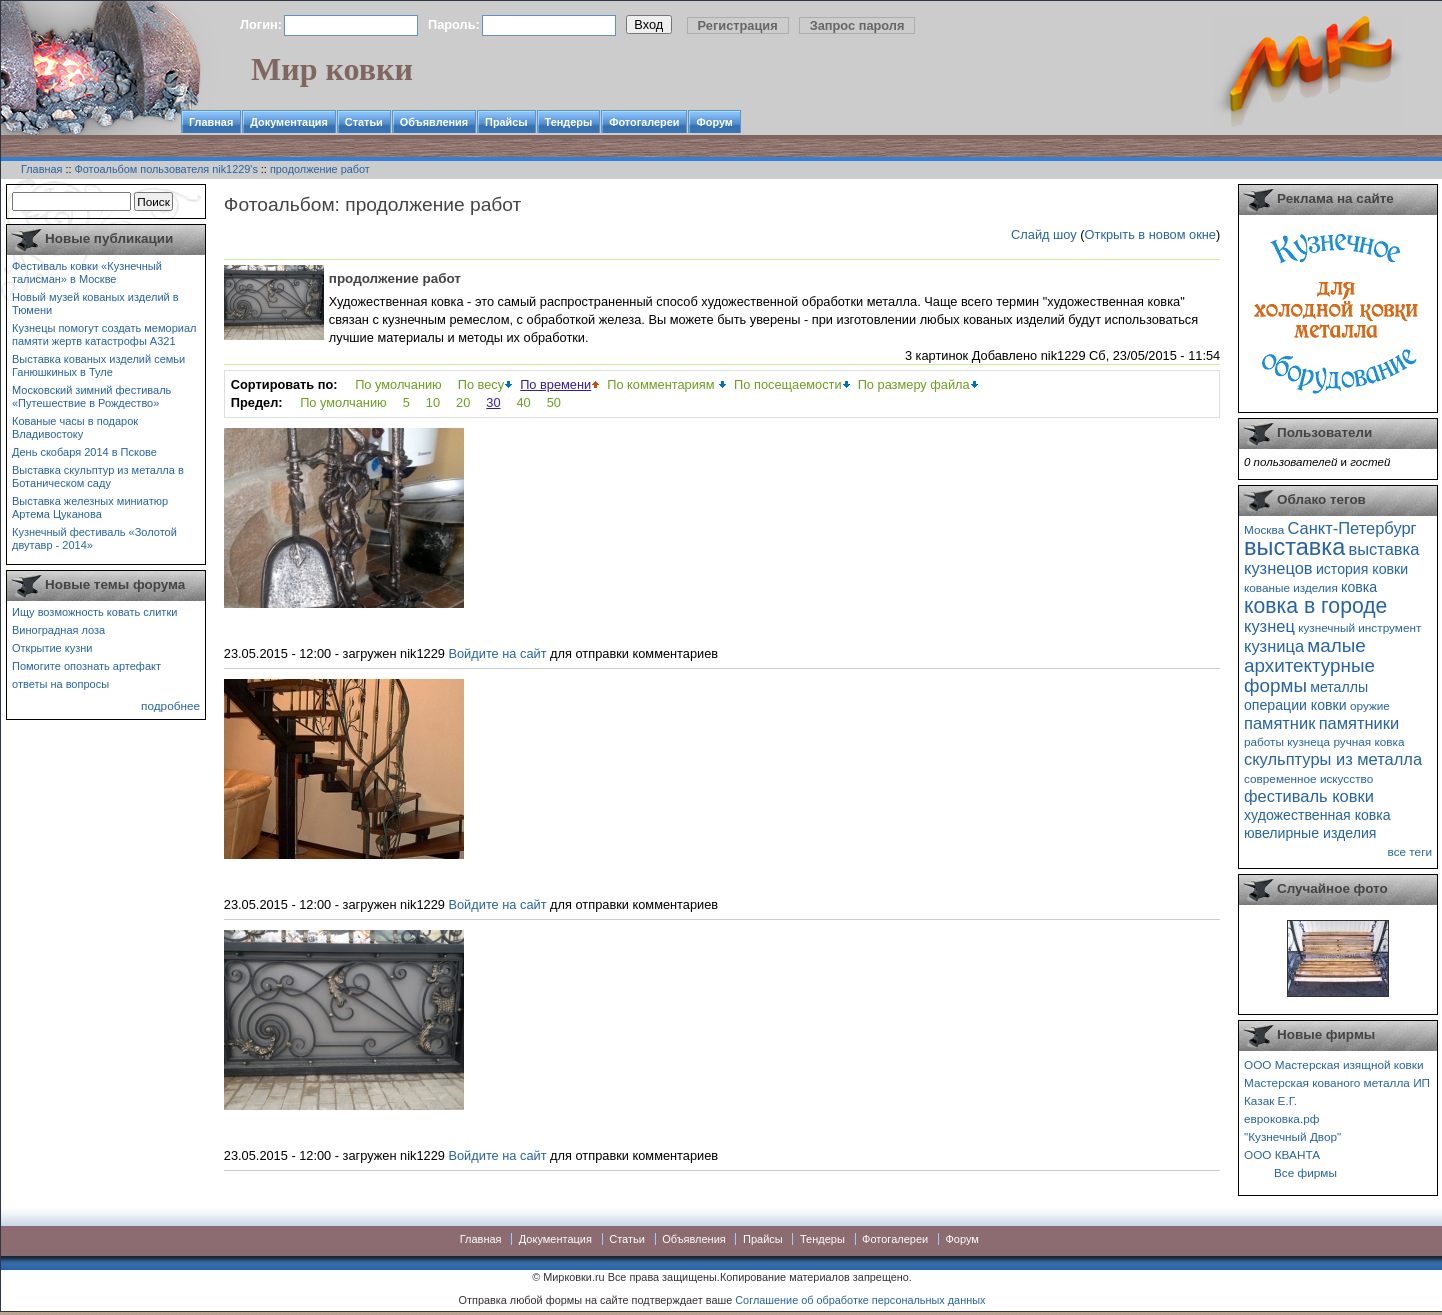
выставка (1294, 547)
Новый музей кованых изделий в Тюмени (95, 303)
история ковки (1362, 569)
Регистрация (738, 25)
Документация (289, 122)
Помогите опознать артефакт (86, 666)
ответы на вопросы (60, 684)
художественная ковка (1317, 815)
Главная (211, 122)
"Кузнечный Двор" (1292, 1136)
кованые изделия (1291, 587)
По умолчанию (398, 384)
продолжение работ (320, 169)
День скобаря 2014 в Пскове (84, 452)
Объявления (434, 122)
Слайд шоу (1044, 234)
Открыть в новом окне (1150, 234)
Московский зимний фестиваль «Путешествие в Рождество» (91, 396)
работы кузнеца (1287, 741)
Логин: (261, 24)
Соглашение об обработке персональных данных (860, 1300)
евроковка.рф (1281, 1118)
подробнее (170, 705)
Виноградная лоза (58, 630)
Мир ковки (332, 69)
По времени (555, 384)
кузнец (1269, 626)
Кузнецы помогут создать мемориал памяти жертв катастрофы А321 (104, 334)
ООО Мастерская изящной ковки (1334, 1064)
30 (493, 402)
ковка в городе (1315, 605)
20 (463, 402)
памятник (1279, 723)
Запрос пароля (857, 25)
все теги (1410, 851)
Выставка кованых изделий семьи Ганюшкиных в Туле (98, 365)
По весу (481, 384)
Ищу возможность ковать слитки (94, 612)
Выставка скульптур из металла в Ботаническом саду (98, 476)
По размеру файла (914, 384)
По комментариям (662, 384)
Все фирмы (1305, 1172)
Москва (1264, 529)
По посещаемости (788, 384)
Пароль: (454, 24)
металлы (1339, 687)
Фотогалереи (644, 122)
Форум (714, 122)
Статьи (364, 122)
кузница (1274, 646)
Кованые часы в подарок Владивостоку (75, 427)
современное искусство (1308, 778)
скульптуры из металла (1333, 759)
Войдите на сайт (497, 653)
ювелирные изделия (1310, 833)
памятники (1359, 723)
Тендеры (569, 122)
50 (554, 402)
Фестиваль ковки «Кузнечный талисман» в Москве (87, 272)
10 (433, 402)
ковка (1359, 587)
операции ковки (1295, 705)
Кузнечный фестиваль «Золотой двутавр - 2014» (94, 538)
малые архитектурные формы (1309, 665)
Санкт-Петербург (1351, 528)
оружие (1370, 705)
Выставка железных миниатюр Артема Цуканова (90, 507)
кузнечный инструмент (1359, 627)
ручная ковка (1368, 741)
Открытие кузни (52, 648)
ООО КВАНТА (1282, 1154)
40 (524, 402)
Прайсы (506, 122)
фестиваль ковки (1309, 796)
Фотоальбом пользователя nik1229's (166, 169)
